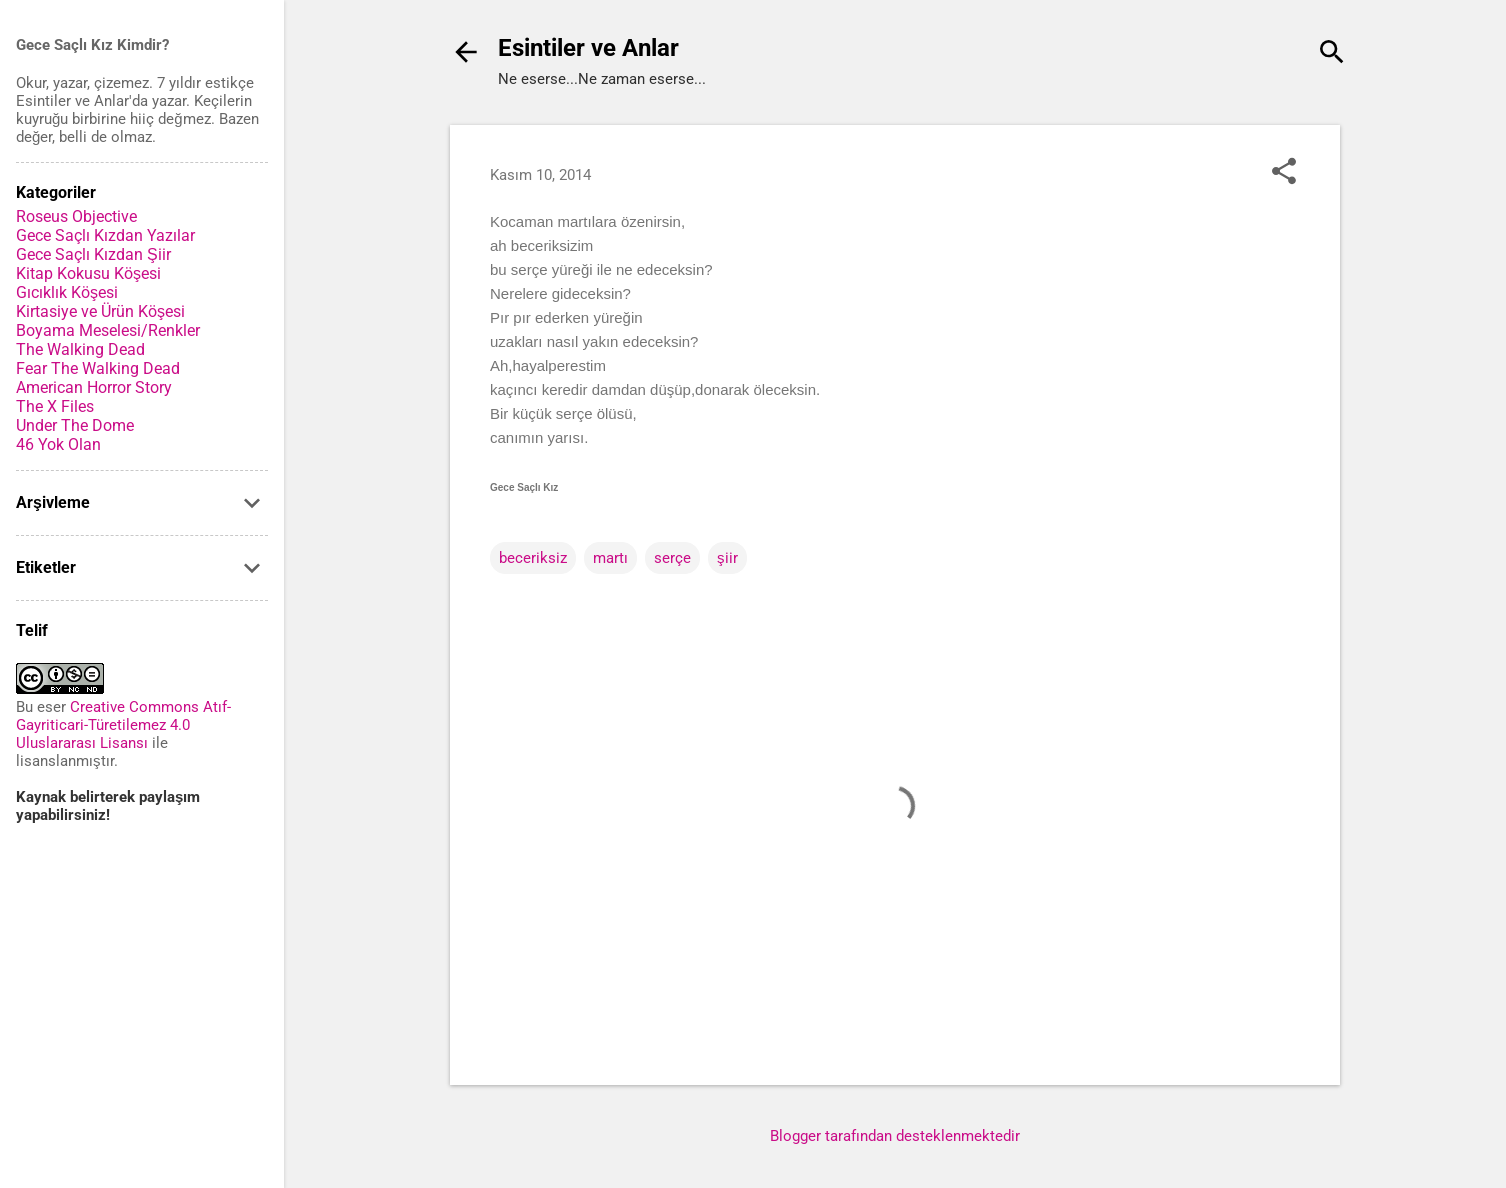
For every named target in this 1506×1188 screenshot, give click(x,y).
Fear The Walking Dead (98, 368)
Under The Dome (75, 425)
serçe (672, 558)
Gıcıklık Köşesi (67, 292)
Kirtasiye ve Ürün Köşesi (100, 311)
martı (610, 558)
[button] (1284, 173)
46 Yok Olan (58, 444)
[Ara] (1332, 54)
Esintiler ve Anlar (588, 48)
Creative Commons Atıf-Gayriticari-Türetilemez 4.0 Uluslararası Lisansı (123, 725)
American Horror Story (94, 387)
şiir (727, 558)
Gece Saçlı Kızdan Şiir (93, 254)
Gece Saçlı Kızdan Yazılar (105, 235)
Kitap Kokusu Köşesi (88, 273)
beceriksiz (533, 558)
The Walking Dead (80, 349)
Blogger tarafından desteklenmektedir (895, 1136)
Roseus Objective (76, 216)
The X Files (55, 406)
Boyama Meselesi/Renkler (108, 330)
